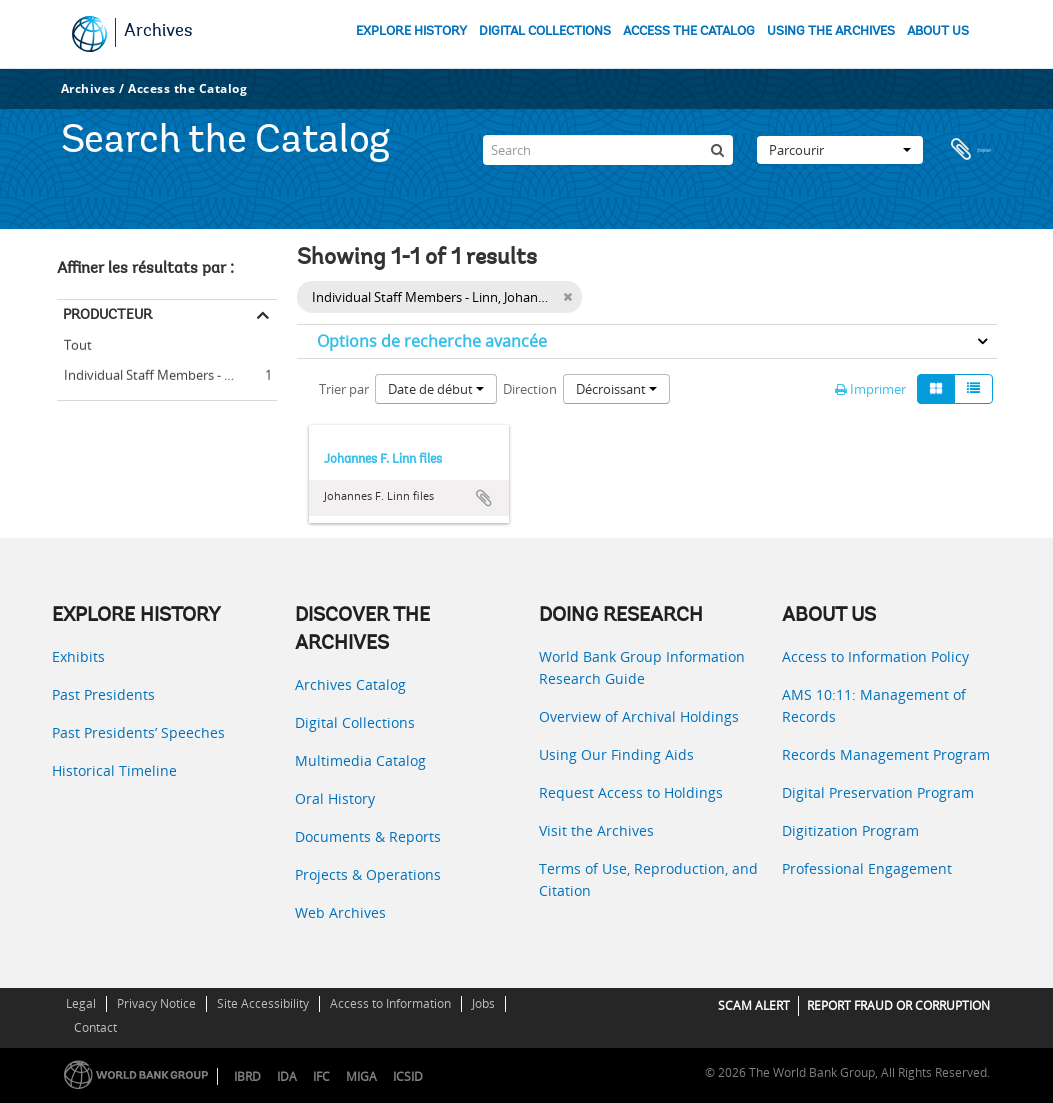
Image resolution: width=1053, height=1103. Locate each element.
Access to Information (390, 1003)
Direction (530, 389)
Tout (78, 345)
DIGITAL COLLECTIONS (545, 31)
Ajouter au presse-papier (484, 498)
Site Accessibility (263, 1003)
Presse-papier (972, 144)
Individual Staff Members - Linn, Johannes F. (167, 372)
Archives (158, 32)
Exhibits (78, 656)
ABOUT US (938, 31)
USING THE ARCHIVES (831, 31)
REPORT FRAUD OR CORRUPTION (898, 1005)
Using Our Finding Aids (616, 754)
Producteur (107, 314)
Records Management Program (886, 754)
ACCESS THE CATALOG (689, 31)
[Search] (608, 144)
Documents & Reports (368, 836)
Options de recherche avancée (432, 341)
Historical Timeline (114, 770)
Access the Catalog (187, 88)
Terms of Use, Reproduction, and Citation (648, 879)
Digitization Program (850, 830)
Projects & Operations (368, 874)
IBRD (247, 1076)
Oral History (335, 798)
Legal (81, 1003)
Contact (95, 1027)
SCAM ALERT (754, 1005)
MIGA (361, 1076)
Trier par (344, 389)
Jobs (483, 1003)
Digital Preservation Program (878, 792)
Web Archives (340, 912)
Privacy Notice (156, 1003)
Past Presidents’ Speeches (138, 732)
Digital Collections (355, 722)
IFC (321, 1076)
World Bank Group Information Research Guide (642, 667)
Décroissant (616, 389)
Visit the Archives (596, 830)
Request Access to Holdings (631, 792)
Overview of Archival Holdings (639, 716)
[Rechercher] (718, 144)
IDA (287, 1076)
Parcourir (840, 144)
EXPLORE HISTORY (411, 31)
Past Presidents (103, 694)
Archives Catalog (350, 684)
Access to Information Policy (875, 656)
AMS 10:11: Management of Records (874, 705)
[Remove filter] (567, 297)
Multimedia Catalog (360, 760)
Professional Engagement (867, 868)
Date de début (436, 389)
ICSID (408, 1076)
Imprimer (870, 389)
